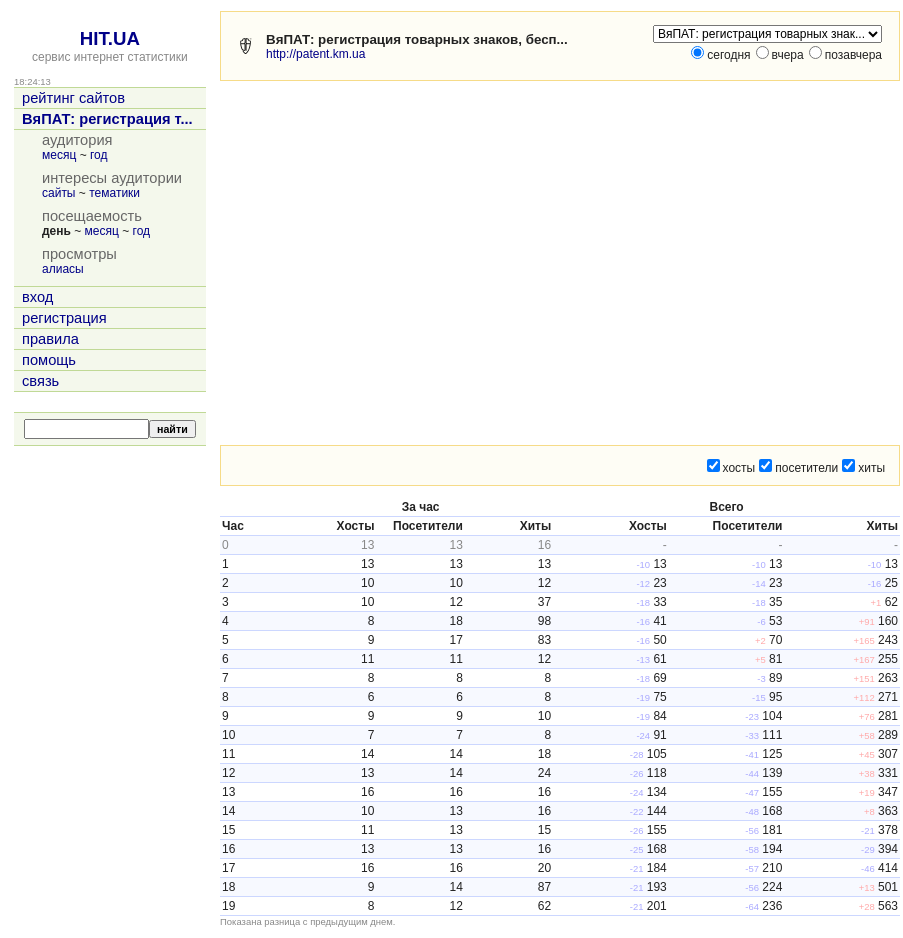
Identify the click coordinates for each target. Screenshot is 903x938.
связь (40, 381)
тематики (114, 193)
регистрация (64, 318)
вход (37, 297)
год (99, 155)
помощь (49, 360)
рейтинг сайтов (73, 98)
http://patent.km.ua (315, 54)
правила (50, 339)
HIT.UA (110, 38)
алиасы (63, 269)
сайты (59, 193)
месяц (59, 155)
